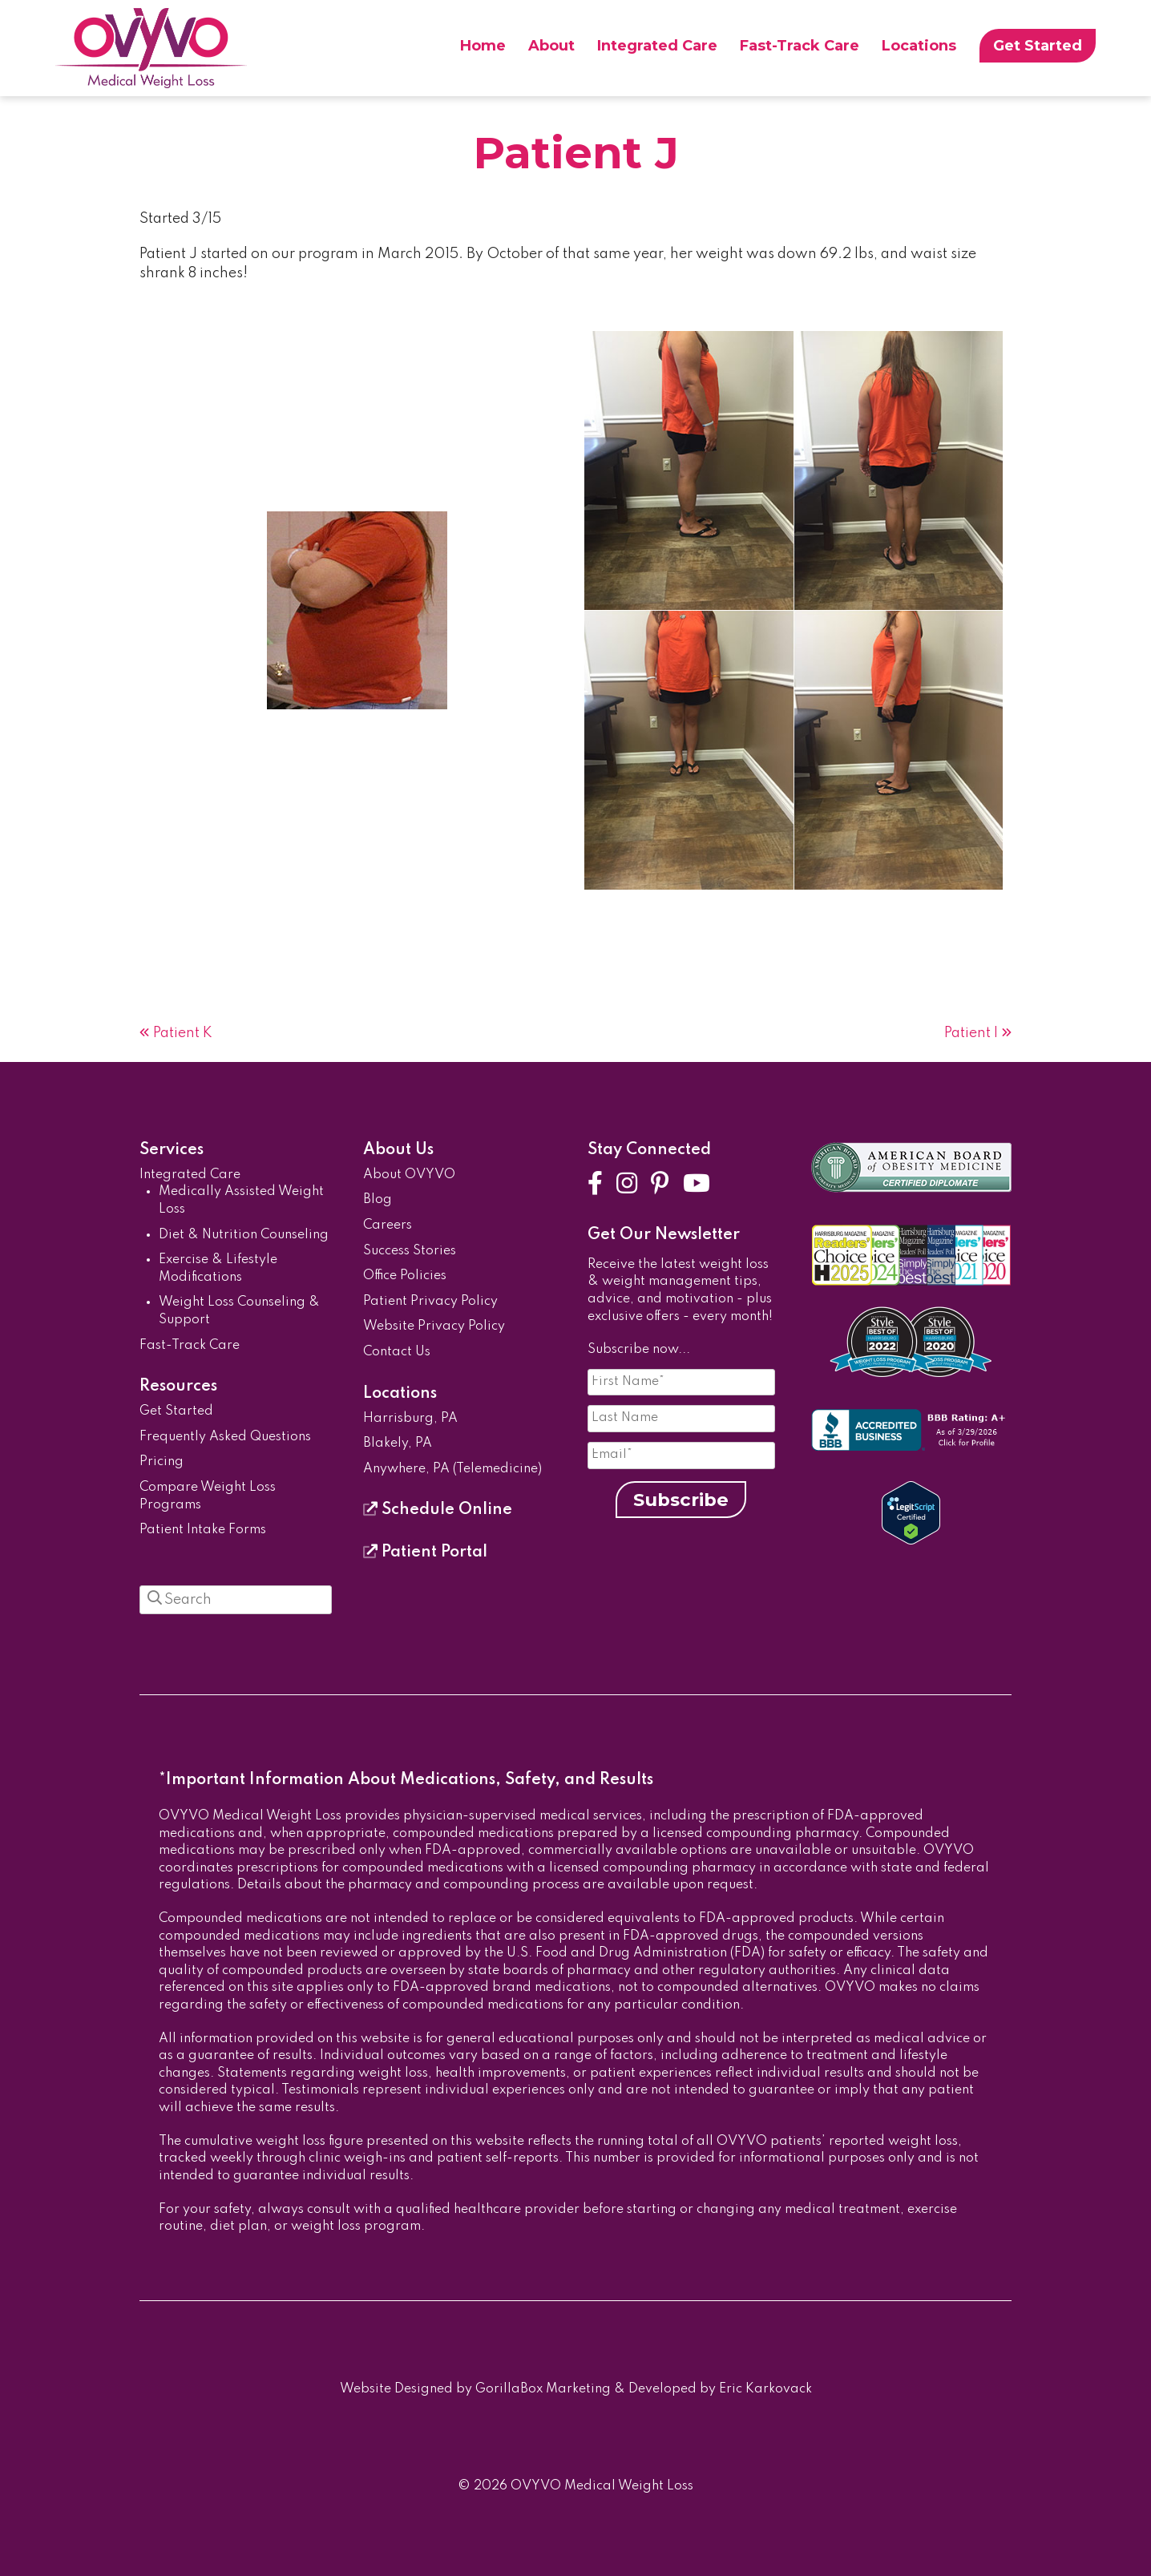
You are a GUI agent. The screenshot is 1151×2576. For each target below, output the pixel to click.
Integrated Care (657, 46)
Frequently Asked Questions (225, 1437)
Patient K (182, 1033)
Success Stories (409, 1251)
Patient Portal (425, 1552)
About (551, 46)
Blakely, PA (397, 1443)
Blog (377, 1199)
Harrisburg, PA (410, 1418)
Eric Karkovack (765, 2389)
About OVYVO (409, 1175)
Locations (919, 46)
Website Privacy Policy (434, 1326)
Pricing (161, 1462)
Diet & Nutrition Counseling (244, 1235)
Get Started (1037, 46)
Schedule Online (437, 1510)
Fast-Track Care (799, 46)
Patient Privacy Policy (430, 1301)
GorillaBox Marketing (543, 2389)
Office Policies (404, 1276)
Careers (387, 1225)
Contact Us (396, 1352)
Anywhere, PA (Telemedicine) (452, 1469)
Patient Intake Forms (202, 1530)
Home (483, 46)
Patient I (971, 1033)
